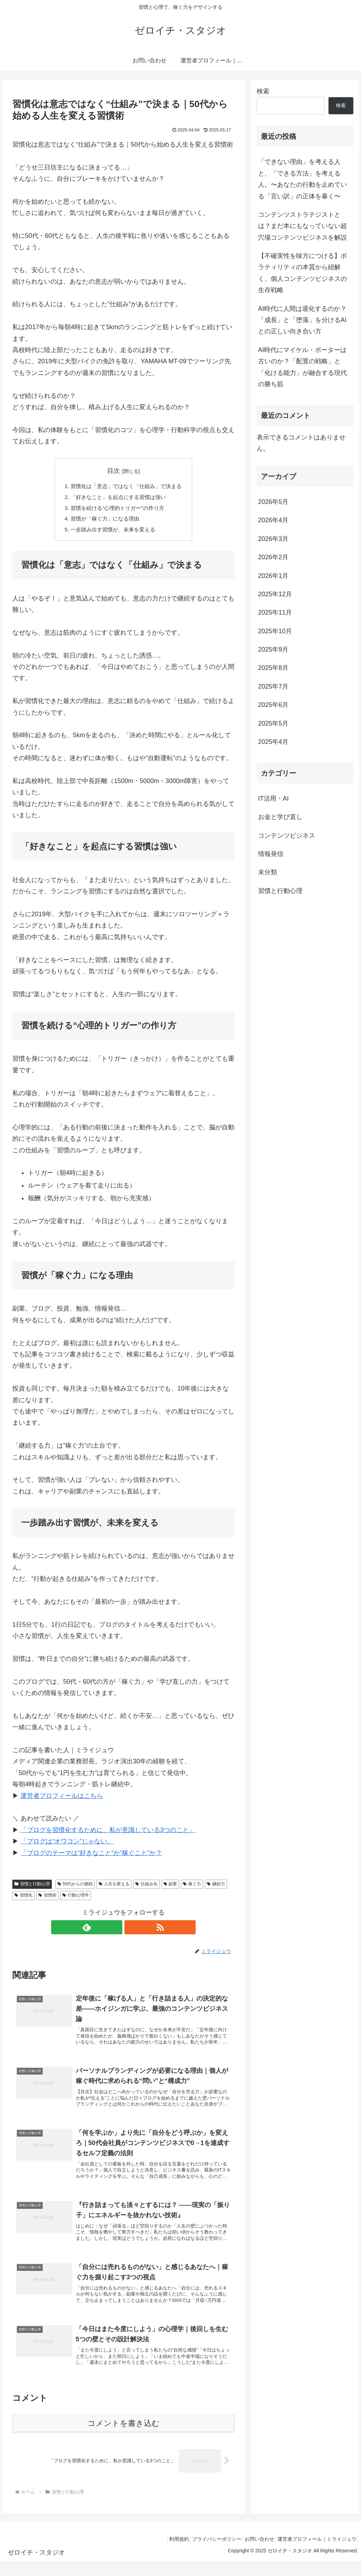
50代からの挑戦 (75, 1887)
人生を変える (114, 1887)
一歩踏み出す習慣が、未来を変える (112, 532)
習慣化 (23, 1898)
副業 (170, 1887)
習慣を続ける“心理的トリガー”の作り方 (117, 509)
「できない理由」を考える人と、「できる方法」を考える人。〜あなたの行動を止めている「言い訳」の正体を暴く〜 (302, 178)
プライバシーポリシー (206, 2554)
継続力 (216, 1887)
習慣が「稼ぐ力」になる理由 (103, 521)
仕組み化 (146, 1887)
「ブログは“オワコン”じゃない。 (67, 1844)
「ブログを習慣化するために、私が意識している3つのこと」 (107, 1833)
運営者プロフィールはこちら (61, 1798)
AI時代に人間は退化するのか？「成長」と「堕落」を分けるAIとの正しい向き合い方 (302, 320)
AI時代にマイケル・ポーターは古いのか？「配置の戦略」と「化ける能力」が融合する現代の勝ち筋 (302, 367)
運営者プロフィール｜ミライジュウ (314, 2554)
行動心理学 (75, 1898)
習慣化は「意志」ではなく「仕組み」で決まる (126, 486)
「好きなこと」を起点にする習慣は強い (118, 498)
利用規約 (164, 2554)
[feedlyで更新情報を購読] (115, 1930)
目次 (113, 470)
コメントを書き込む (123, 2438)
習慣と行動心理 (32, 1887)
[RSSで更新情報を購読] (131, 1930)
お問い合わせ (253, 2554)
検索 (263, 91)
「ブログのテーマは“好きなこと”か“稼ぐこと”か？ (91, 1856)
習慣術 (47, 1898)
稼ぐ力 (192, 1887)
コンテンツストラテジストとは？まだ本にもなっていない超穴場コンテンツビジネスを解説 (302, 226)
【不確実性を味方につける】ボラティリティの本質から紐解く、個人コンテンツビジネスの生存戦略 (302, 273)
